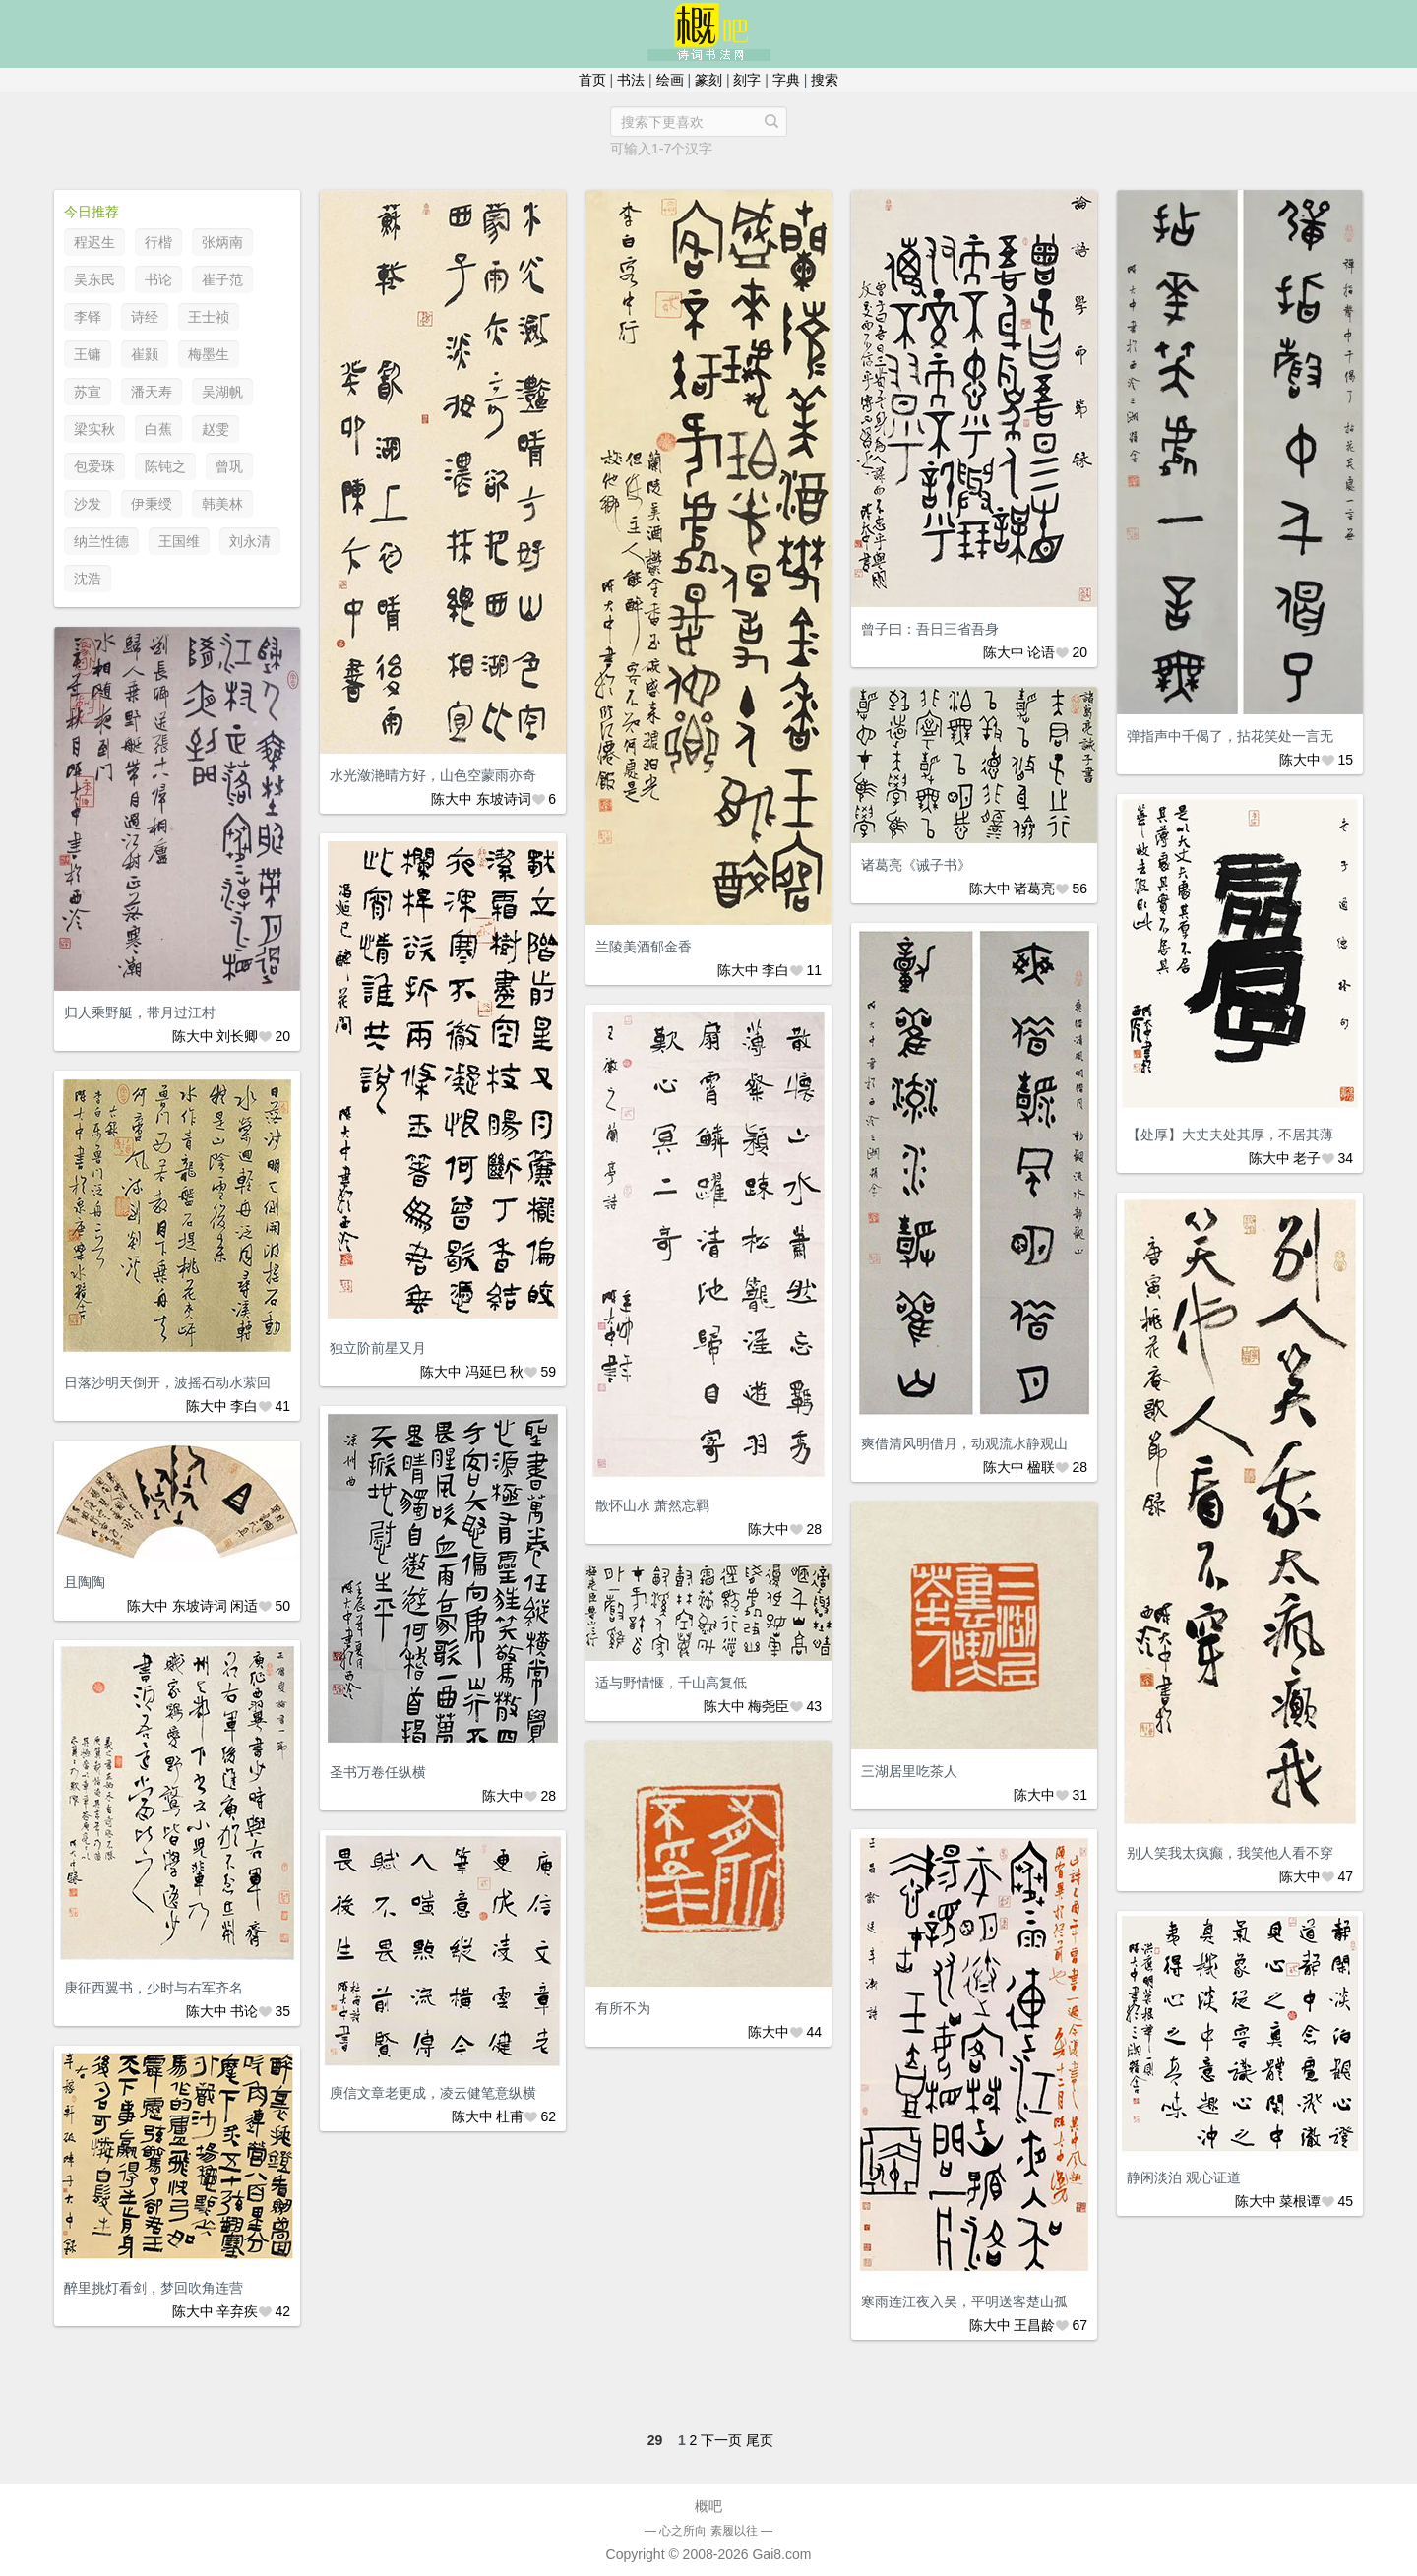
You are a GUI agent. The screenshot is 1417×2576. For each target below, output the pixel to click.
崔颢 (144, 354)
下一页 (721, 2440)
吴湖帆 (222, 391)
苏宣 (87, 391)
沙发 (87, 504)
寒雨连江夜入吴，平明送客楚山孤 (964, 2301)
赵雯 (215, 429)
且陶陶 (84, 1582)
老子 (1307, 1158)
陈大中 (451, 799)
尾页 (759, 2440)
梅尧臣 (768, 1706)
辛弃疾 (237, 2311)
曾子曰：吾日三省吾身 (930, 629)
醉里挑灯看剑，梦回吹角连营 (153, 2288)
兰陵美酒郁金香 (643, 946)
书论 (158, 279)
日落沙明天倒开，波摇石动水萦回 (167, 1382)
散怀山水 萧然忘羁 (652, 1505)
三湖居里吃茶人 (909, 1771)
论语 (1041, 652)
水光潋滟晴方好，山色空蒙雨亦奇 (433, 775)
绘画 (670, 80)
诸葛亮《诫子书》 (916, 865)
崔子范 (222, 279)
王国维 (179, 541)
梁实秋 (94, 429)
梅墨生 (208, 354)
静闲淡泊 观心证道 (1184, 2177)
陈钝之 (165, 466)
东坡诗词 (503, 799)
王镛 (87, 354)
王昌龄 (1034, 2325)
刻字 (747, 80)
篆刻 (708, 80)
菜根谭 (1300, 2201)
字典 (786, 80)
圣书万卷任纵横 (378, 1772)
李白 (775, 970)
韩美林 (222, 504)
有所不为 (622, 2008)
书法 (631, 80)
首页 (592, 80)
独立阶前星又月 (378, 1348)
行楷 (158, 242)
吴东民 (94, 279)
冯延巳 (486, 1372)
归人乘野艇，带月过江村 (140, 1012)
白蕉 (158, 429)
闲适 (244, 1606)
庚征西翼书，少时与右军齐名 (153, 1987)
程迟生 (94, 242)
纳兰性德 (101, 541)
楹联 (1041, 1467)
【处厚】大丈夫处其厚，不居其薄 (1230, 1134)
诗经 (144, 317)
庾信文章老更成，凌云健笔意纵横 (433, 2093)
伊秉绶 (151, 504)
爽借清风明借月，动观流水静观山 (964, 1443)
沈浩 (87, 578)
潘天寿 (151, 391)
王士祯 (208, 317)
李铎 (87, 317)
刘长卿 (237, 1036)
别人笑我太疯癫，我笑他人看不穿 (1230, 1853)
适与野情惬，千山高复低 (671, 1682)
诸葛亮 (1034, 888)
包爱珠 (94, 466)
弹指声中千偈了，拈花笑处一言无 (1230, 736)
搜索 (824, 80)
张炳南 (222, 242)
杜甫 (510, 2116)
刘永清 (250, 541)
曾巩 (229, 466)
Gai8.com (781, 2554)
